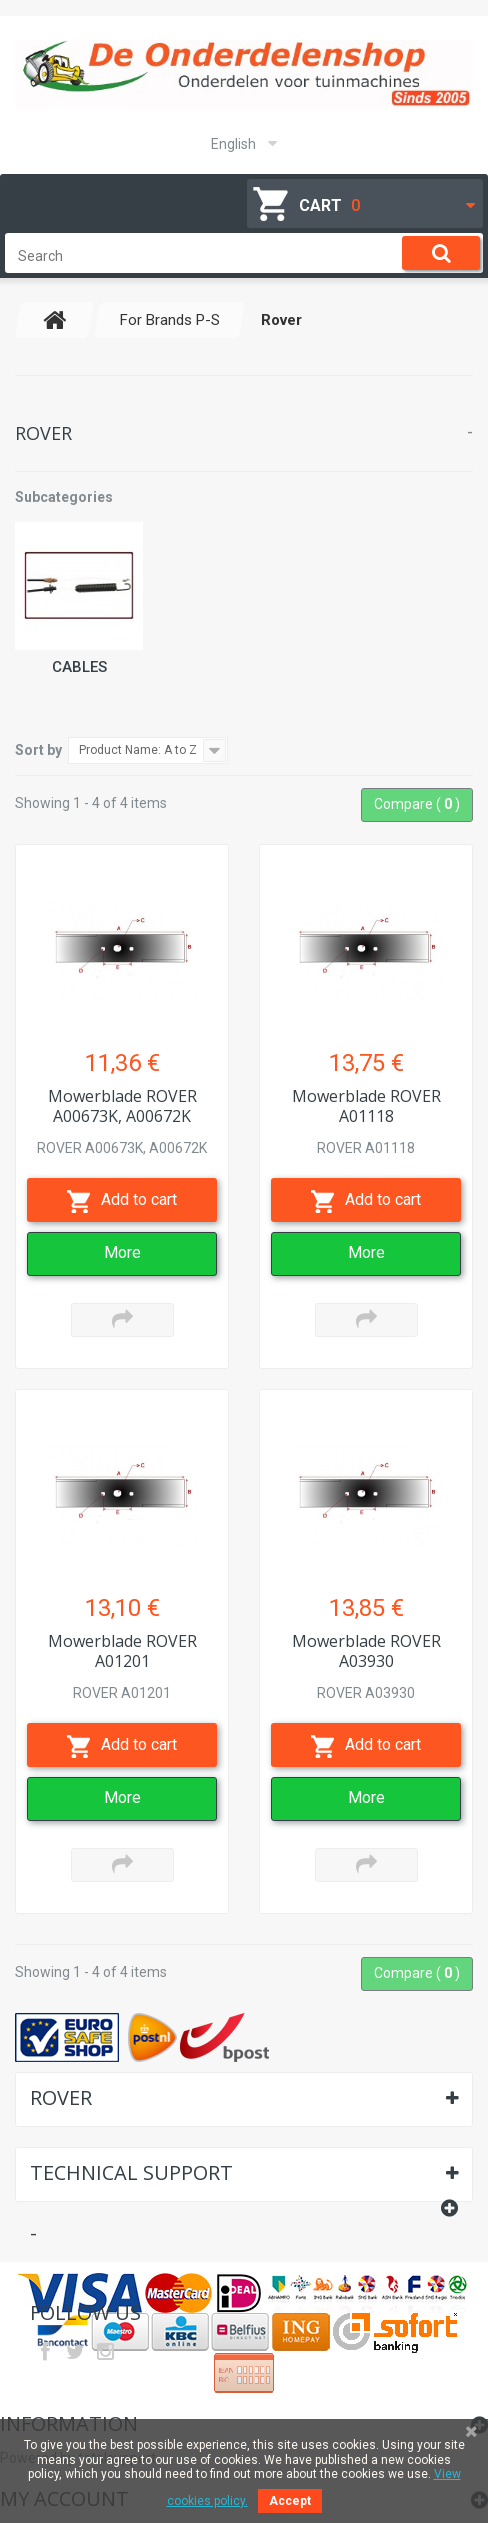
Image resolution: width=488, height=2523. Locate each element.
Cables (79, 667)
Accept (290, 2501)
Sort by (38, 750)
